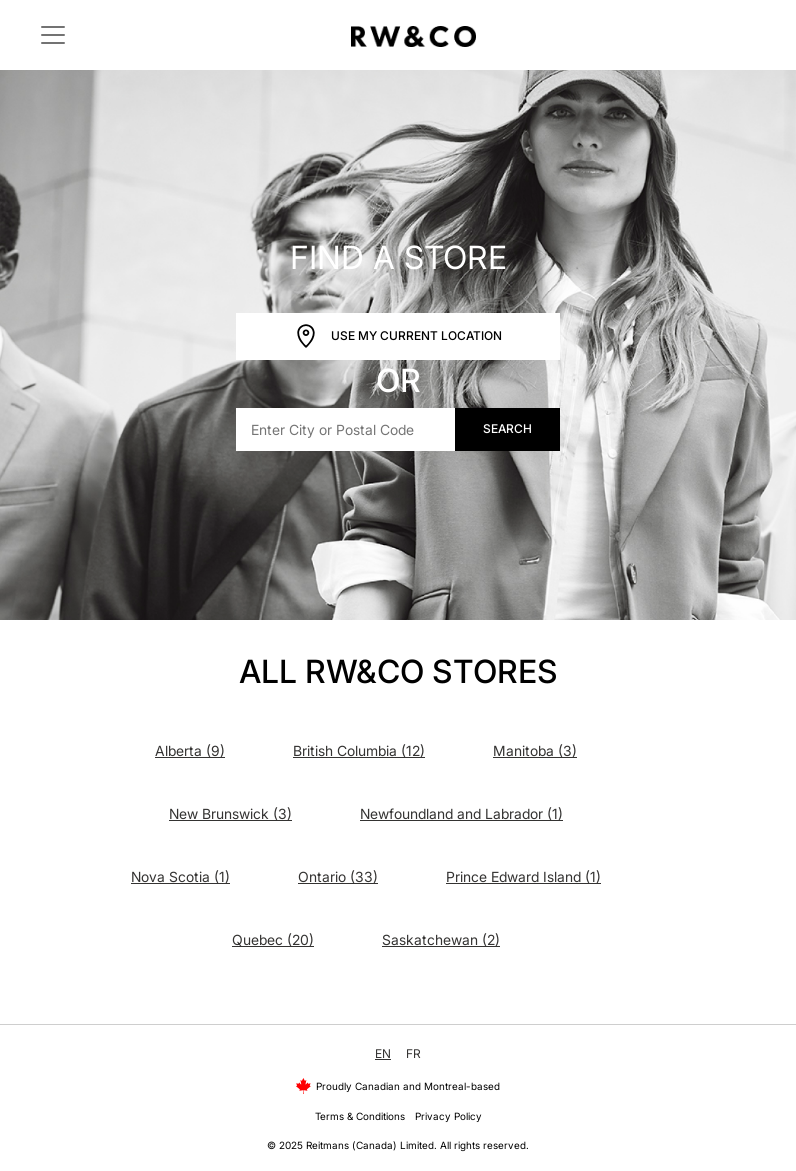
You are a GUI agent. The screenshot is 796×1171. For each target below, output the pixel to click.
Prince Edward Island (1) (523, 876)
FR (413, 1053)
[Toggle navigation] (53, 35)
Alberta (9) (190, 750)
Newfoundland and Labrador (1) (461, 813)
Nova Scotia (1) (180, 876)
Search (507, 428)
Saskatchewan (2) (441, 939)
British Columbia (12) (359, 750)
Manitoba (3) (535, 750)
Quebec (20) (273, 939)
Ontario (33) (338, 876)
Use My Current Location (398, 336)
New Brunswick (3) (230, 813)
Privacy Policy (448, 1116)
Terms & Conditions (360, 1116)
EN (383, 1053)
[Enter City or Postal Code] (346, 429)
